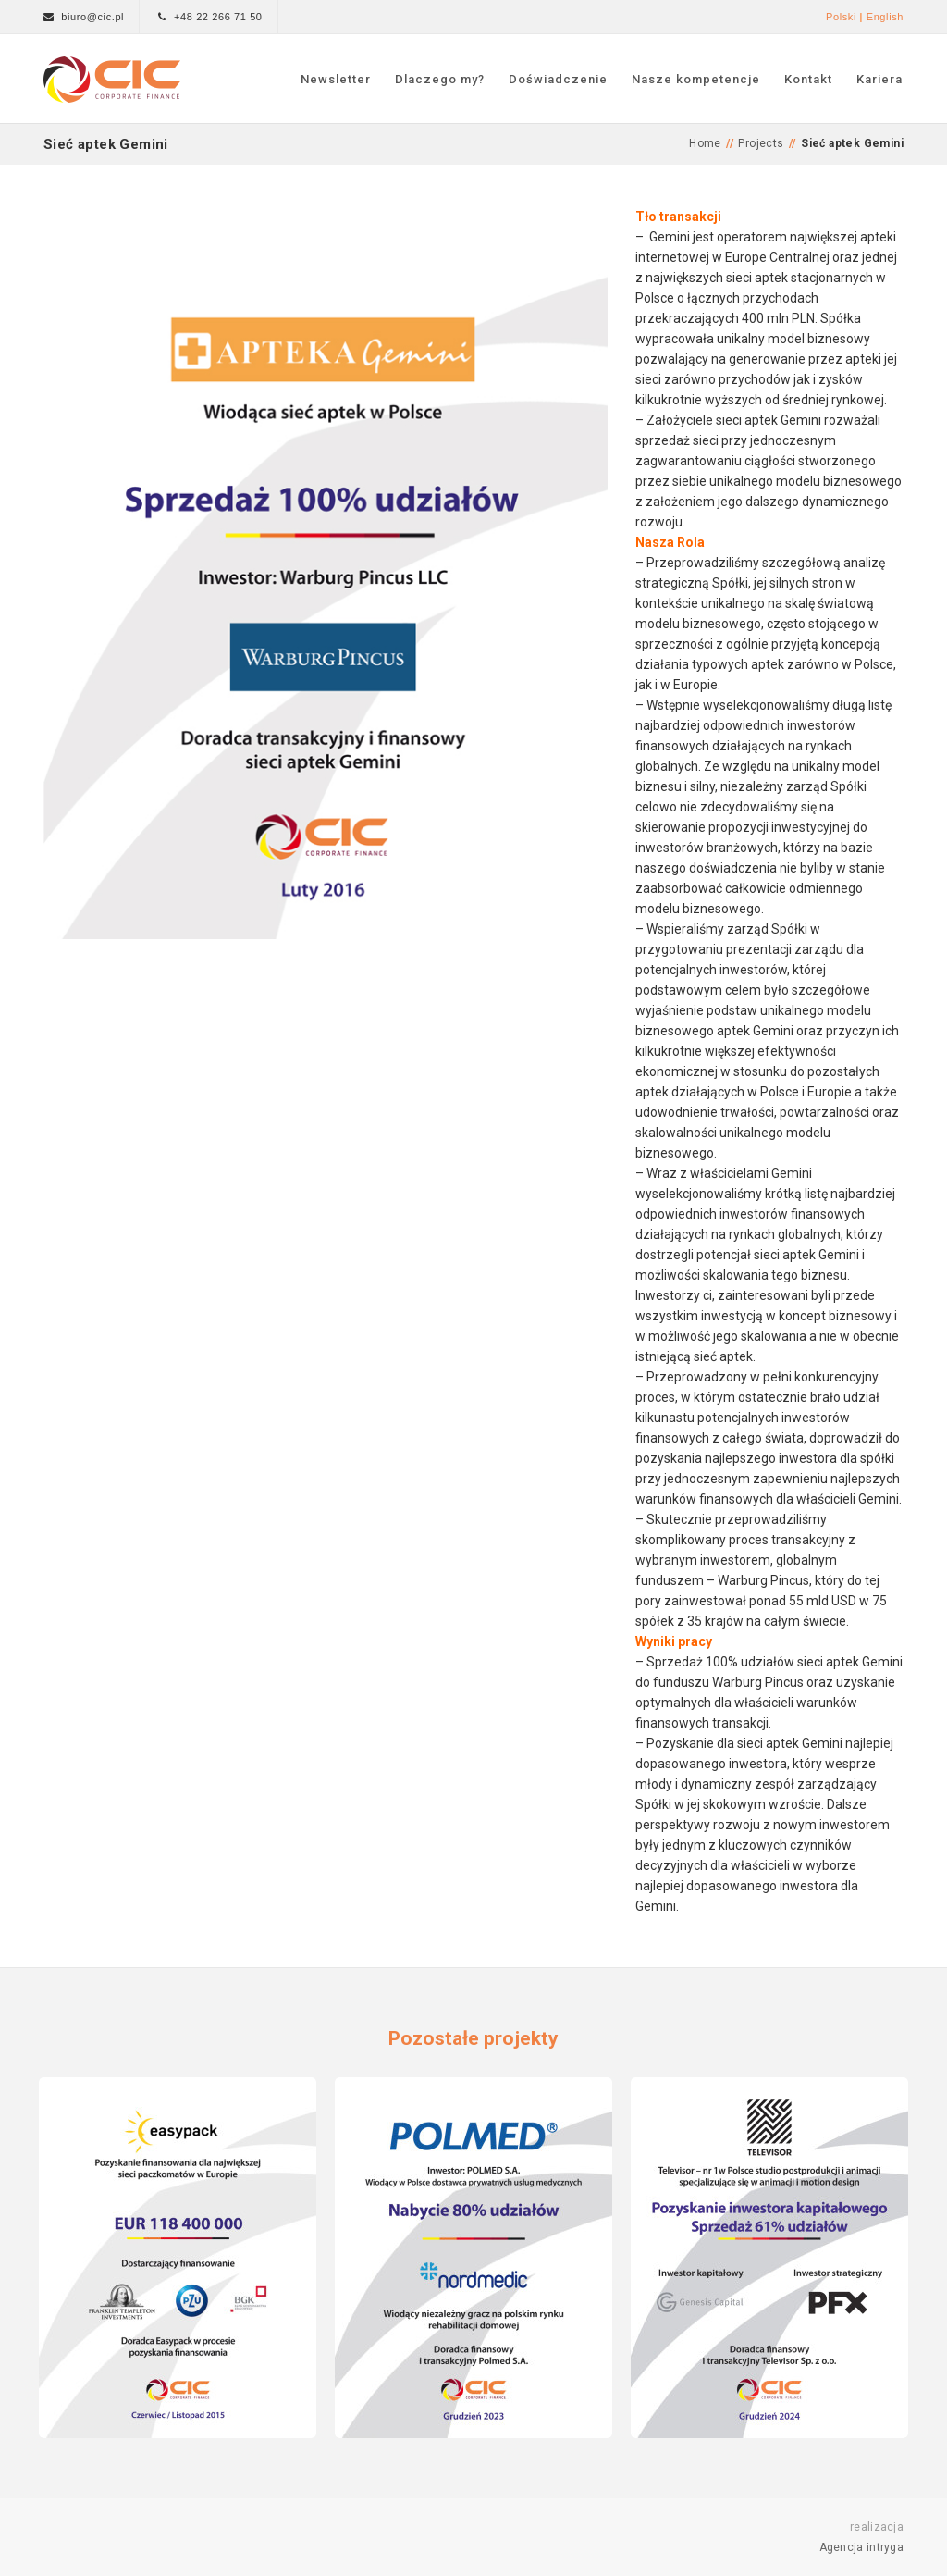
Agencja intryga (861, 2547)
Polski (841, 16)
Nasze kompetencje (696, 79)
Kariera (879, 79)
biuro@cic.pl (92, 16)
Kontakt (808, 79)
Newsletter (336, 79)
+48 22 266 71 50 (218, 16)
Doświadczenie (558, 79)
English (885, 16)
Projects (760, 143)
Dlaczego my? (440, 79)
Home (705, 143)
